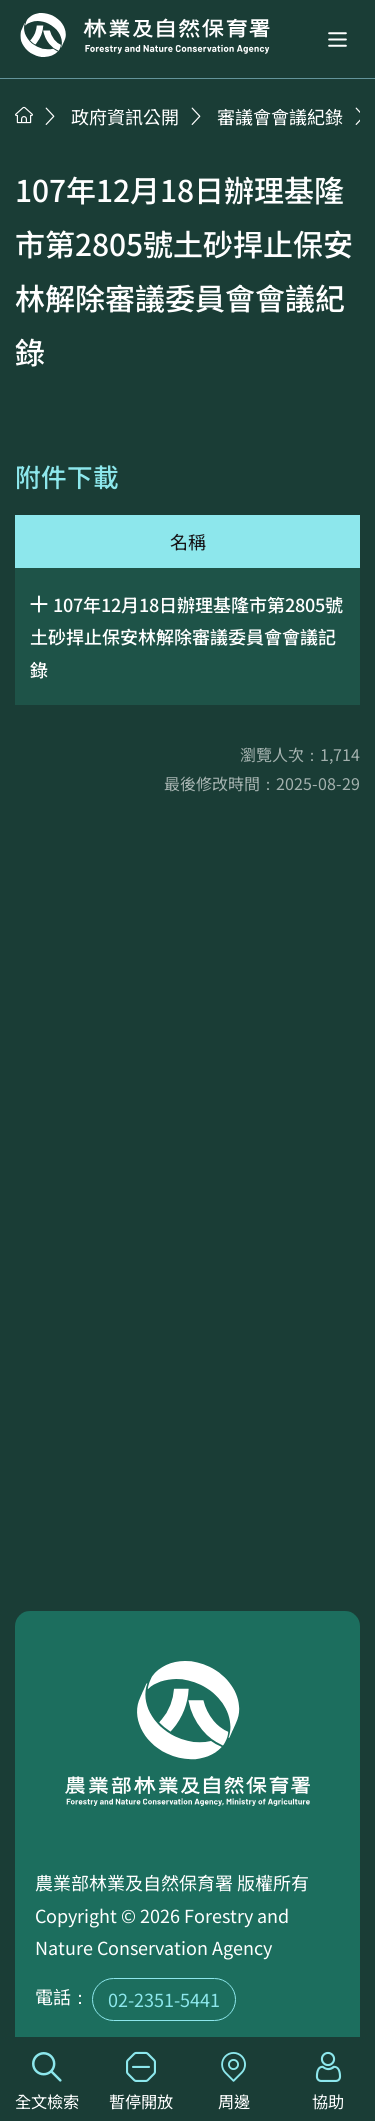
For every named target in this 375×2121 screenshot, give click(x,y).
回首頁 (145, 35)
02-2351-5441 (164, 1999)
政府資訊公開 (125, 116)
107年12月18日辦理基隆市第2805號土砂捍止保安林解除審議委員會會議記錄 (186, 636)
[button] (337, 39)
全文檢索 (47, 2082)
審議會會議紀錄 (280, 116)
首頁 (24, 115)
